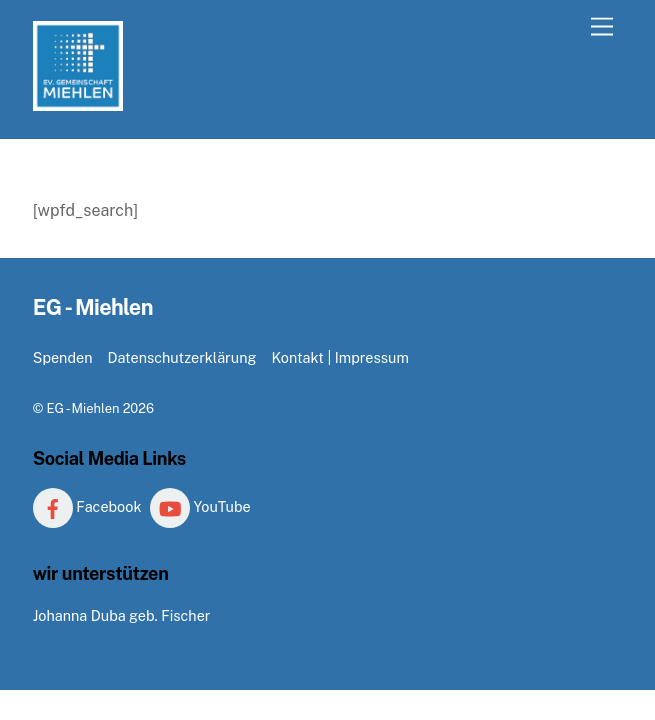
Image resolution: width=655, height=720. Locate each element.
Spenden (63, 357)
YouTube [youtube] (200, 506)
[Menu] (602, 27)
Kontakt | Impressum (339, 357)
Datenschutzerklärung (181, 357)
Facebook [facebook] (87, 506)
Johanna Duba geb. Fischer (122, 615)
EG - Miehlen (82, 408)
